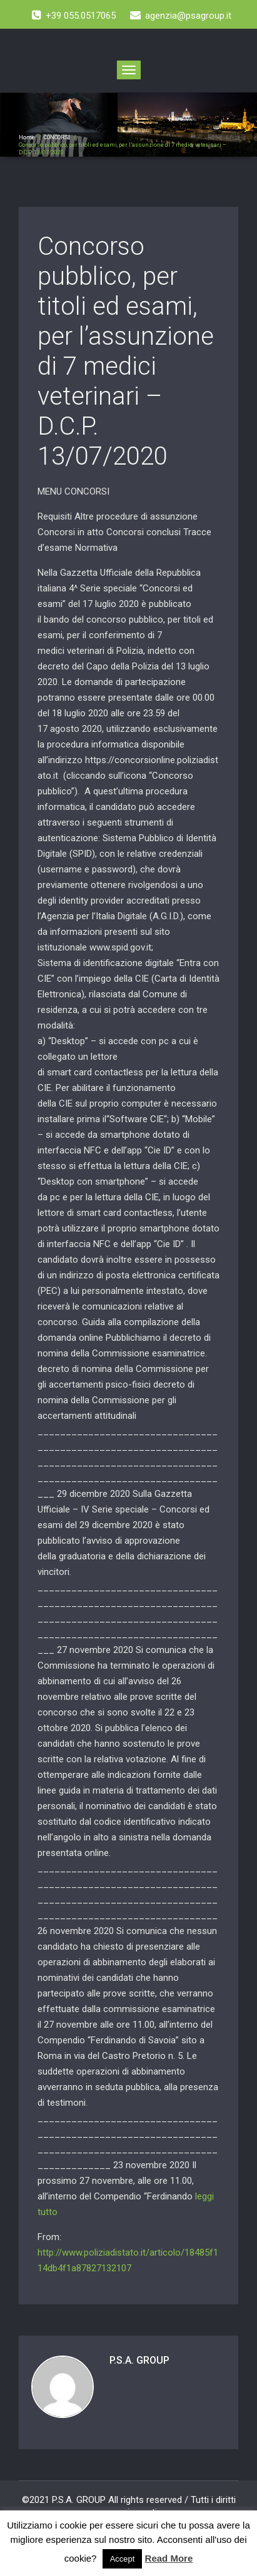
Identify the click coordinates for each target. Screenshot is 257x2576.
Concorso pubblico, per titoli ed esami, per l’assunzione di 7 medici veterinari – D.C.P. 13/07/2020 (126, 351)
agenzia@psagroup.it (180, 15)
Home (27, 137)
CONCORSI (57, 137)
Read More (169, 2558)
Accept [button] (122, 2559)
